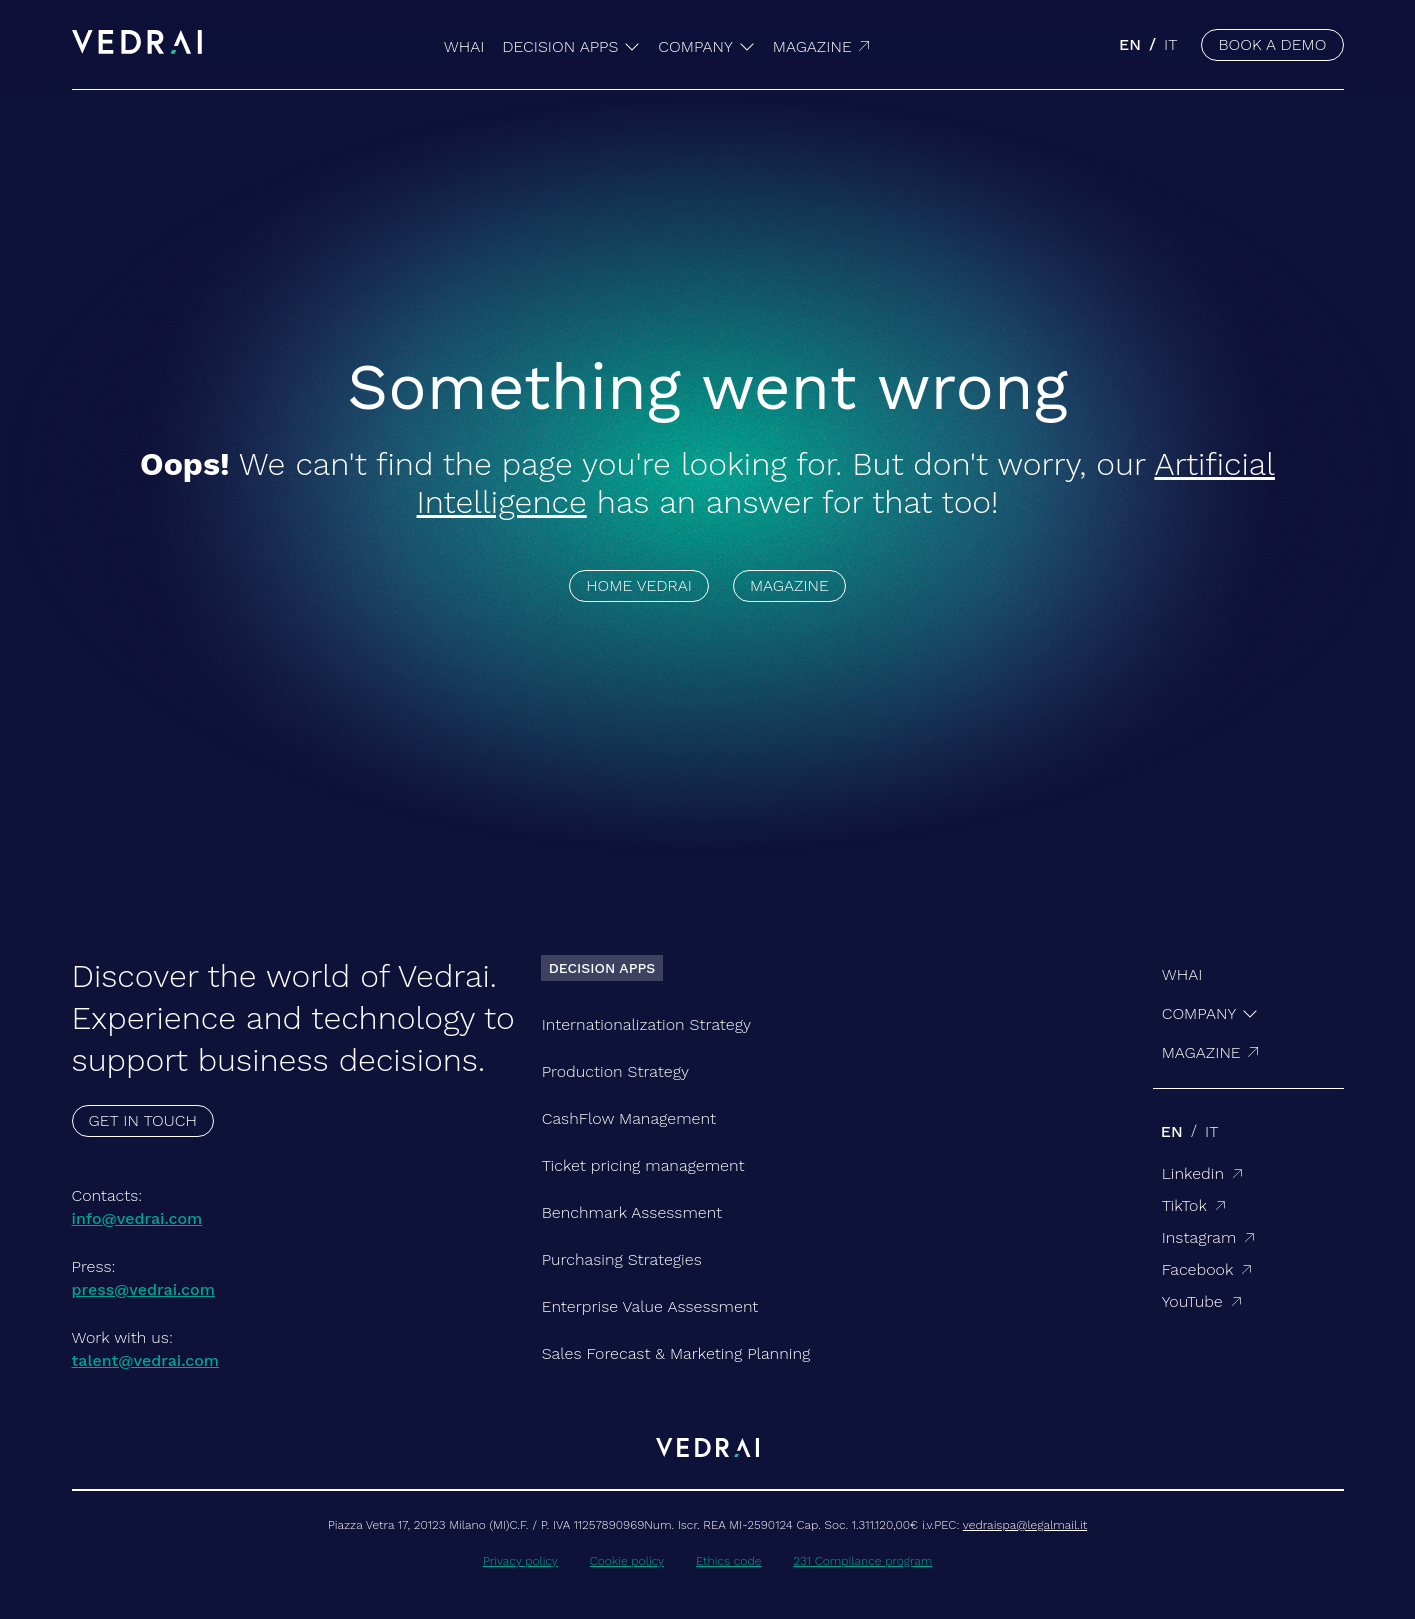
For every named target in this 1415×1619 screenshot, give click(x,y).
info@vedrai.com (137, 1218)
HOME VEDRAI (639, 585)
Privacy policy (520, 1561)
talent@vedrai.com (146, 1360)
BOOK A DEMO (1272, 44)
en (1130, 44)
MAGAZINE (789, 585)
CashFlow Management (629, 1118)
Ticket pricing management (643, 1165)
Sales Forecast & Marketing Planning (676, 1353)
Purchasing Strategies (622, 1259)
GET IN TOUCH (143, 1120)
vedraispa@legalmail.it (1025, 1525)
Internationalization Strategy (646, 1024)
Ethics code (728, 1561)
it (1170, 44)
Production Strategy (615, 1071)
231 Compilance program (862, 1561)
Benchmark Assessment (632, 1212)
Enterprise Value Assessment (650, 1306)
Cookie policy (627, 1561)
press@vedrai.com (143, 1289)
